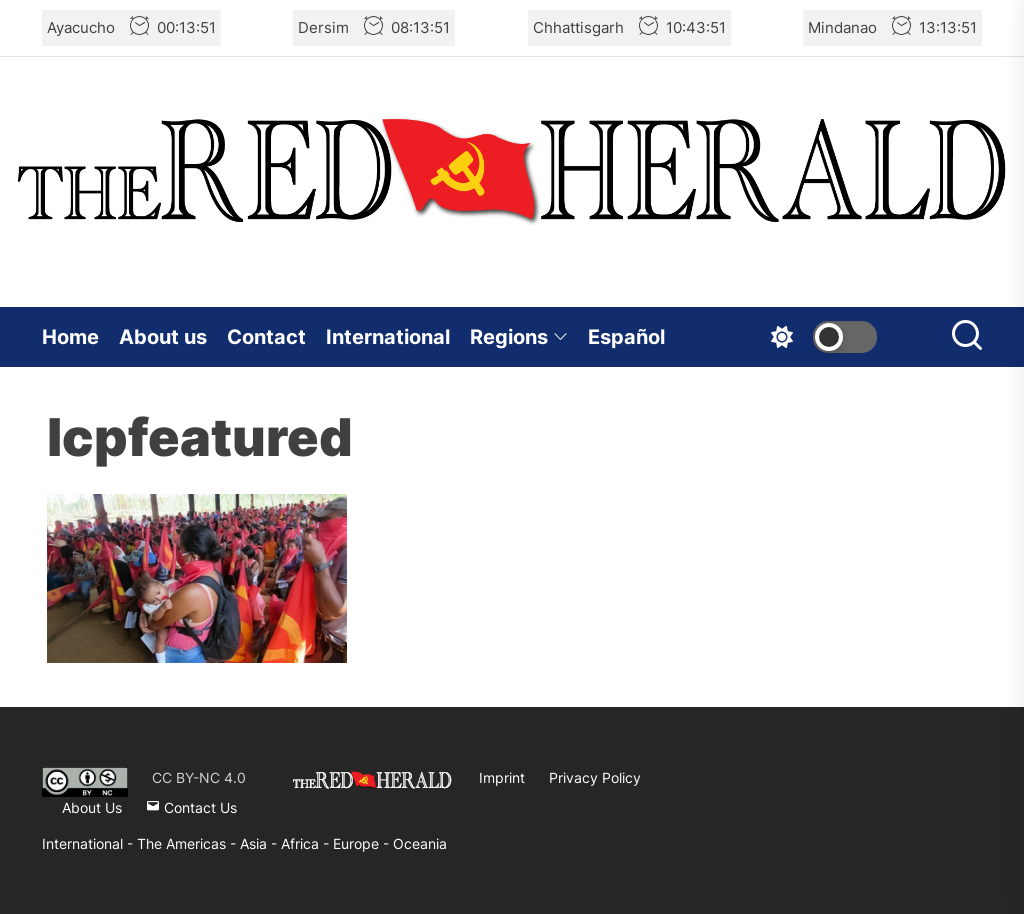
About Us (92, 807)
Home (70, 337)
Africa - (307, 843)
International (388, 337)
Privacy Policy (595, 777)
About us (163, 337)
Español (626, 337)
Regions (519, 337)
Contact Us (191, 807)
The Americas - (188, 843)
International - (89, 843)
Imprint (502, 777)
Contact (266, 337)
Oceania (420, 843)
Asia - (260, 843)
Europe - (363, 843)
